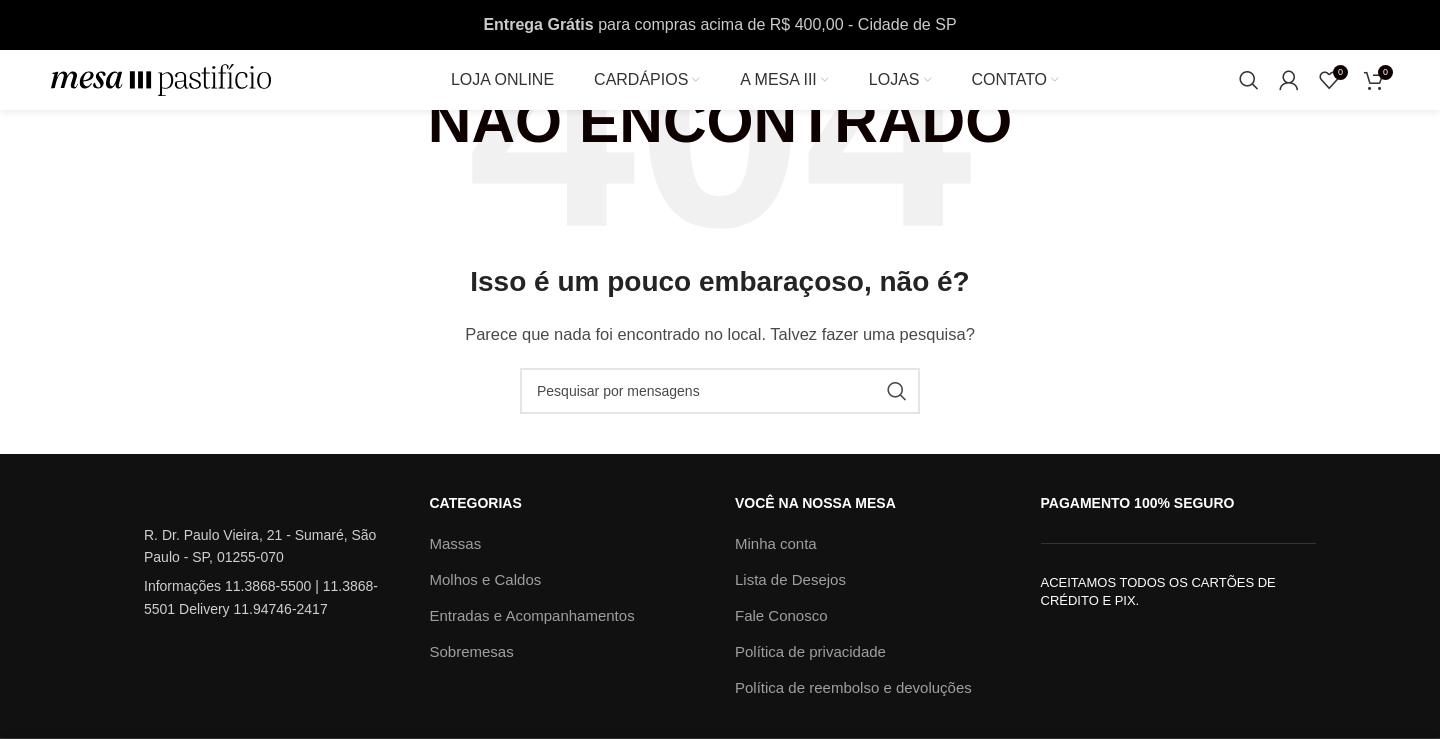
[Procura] (1249, 80)
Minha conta (776, 543)
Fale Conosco (781, 615)
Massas (456, 543)
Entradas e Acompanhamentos (532, 615)
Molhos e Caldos (486, 579)
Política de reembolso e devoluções (853, 687)
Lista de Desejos (790, 579)
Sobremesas (472, 651)
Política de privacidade (810, 651)
